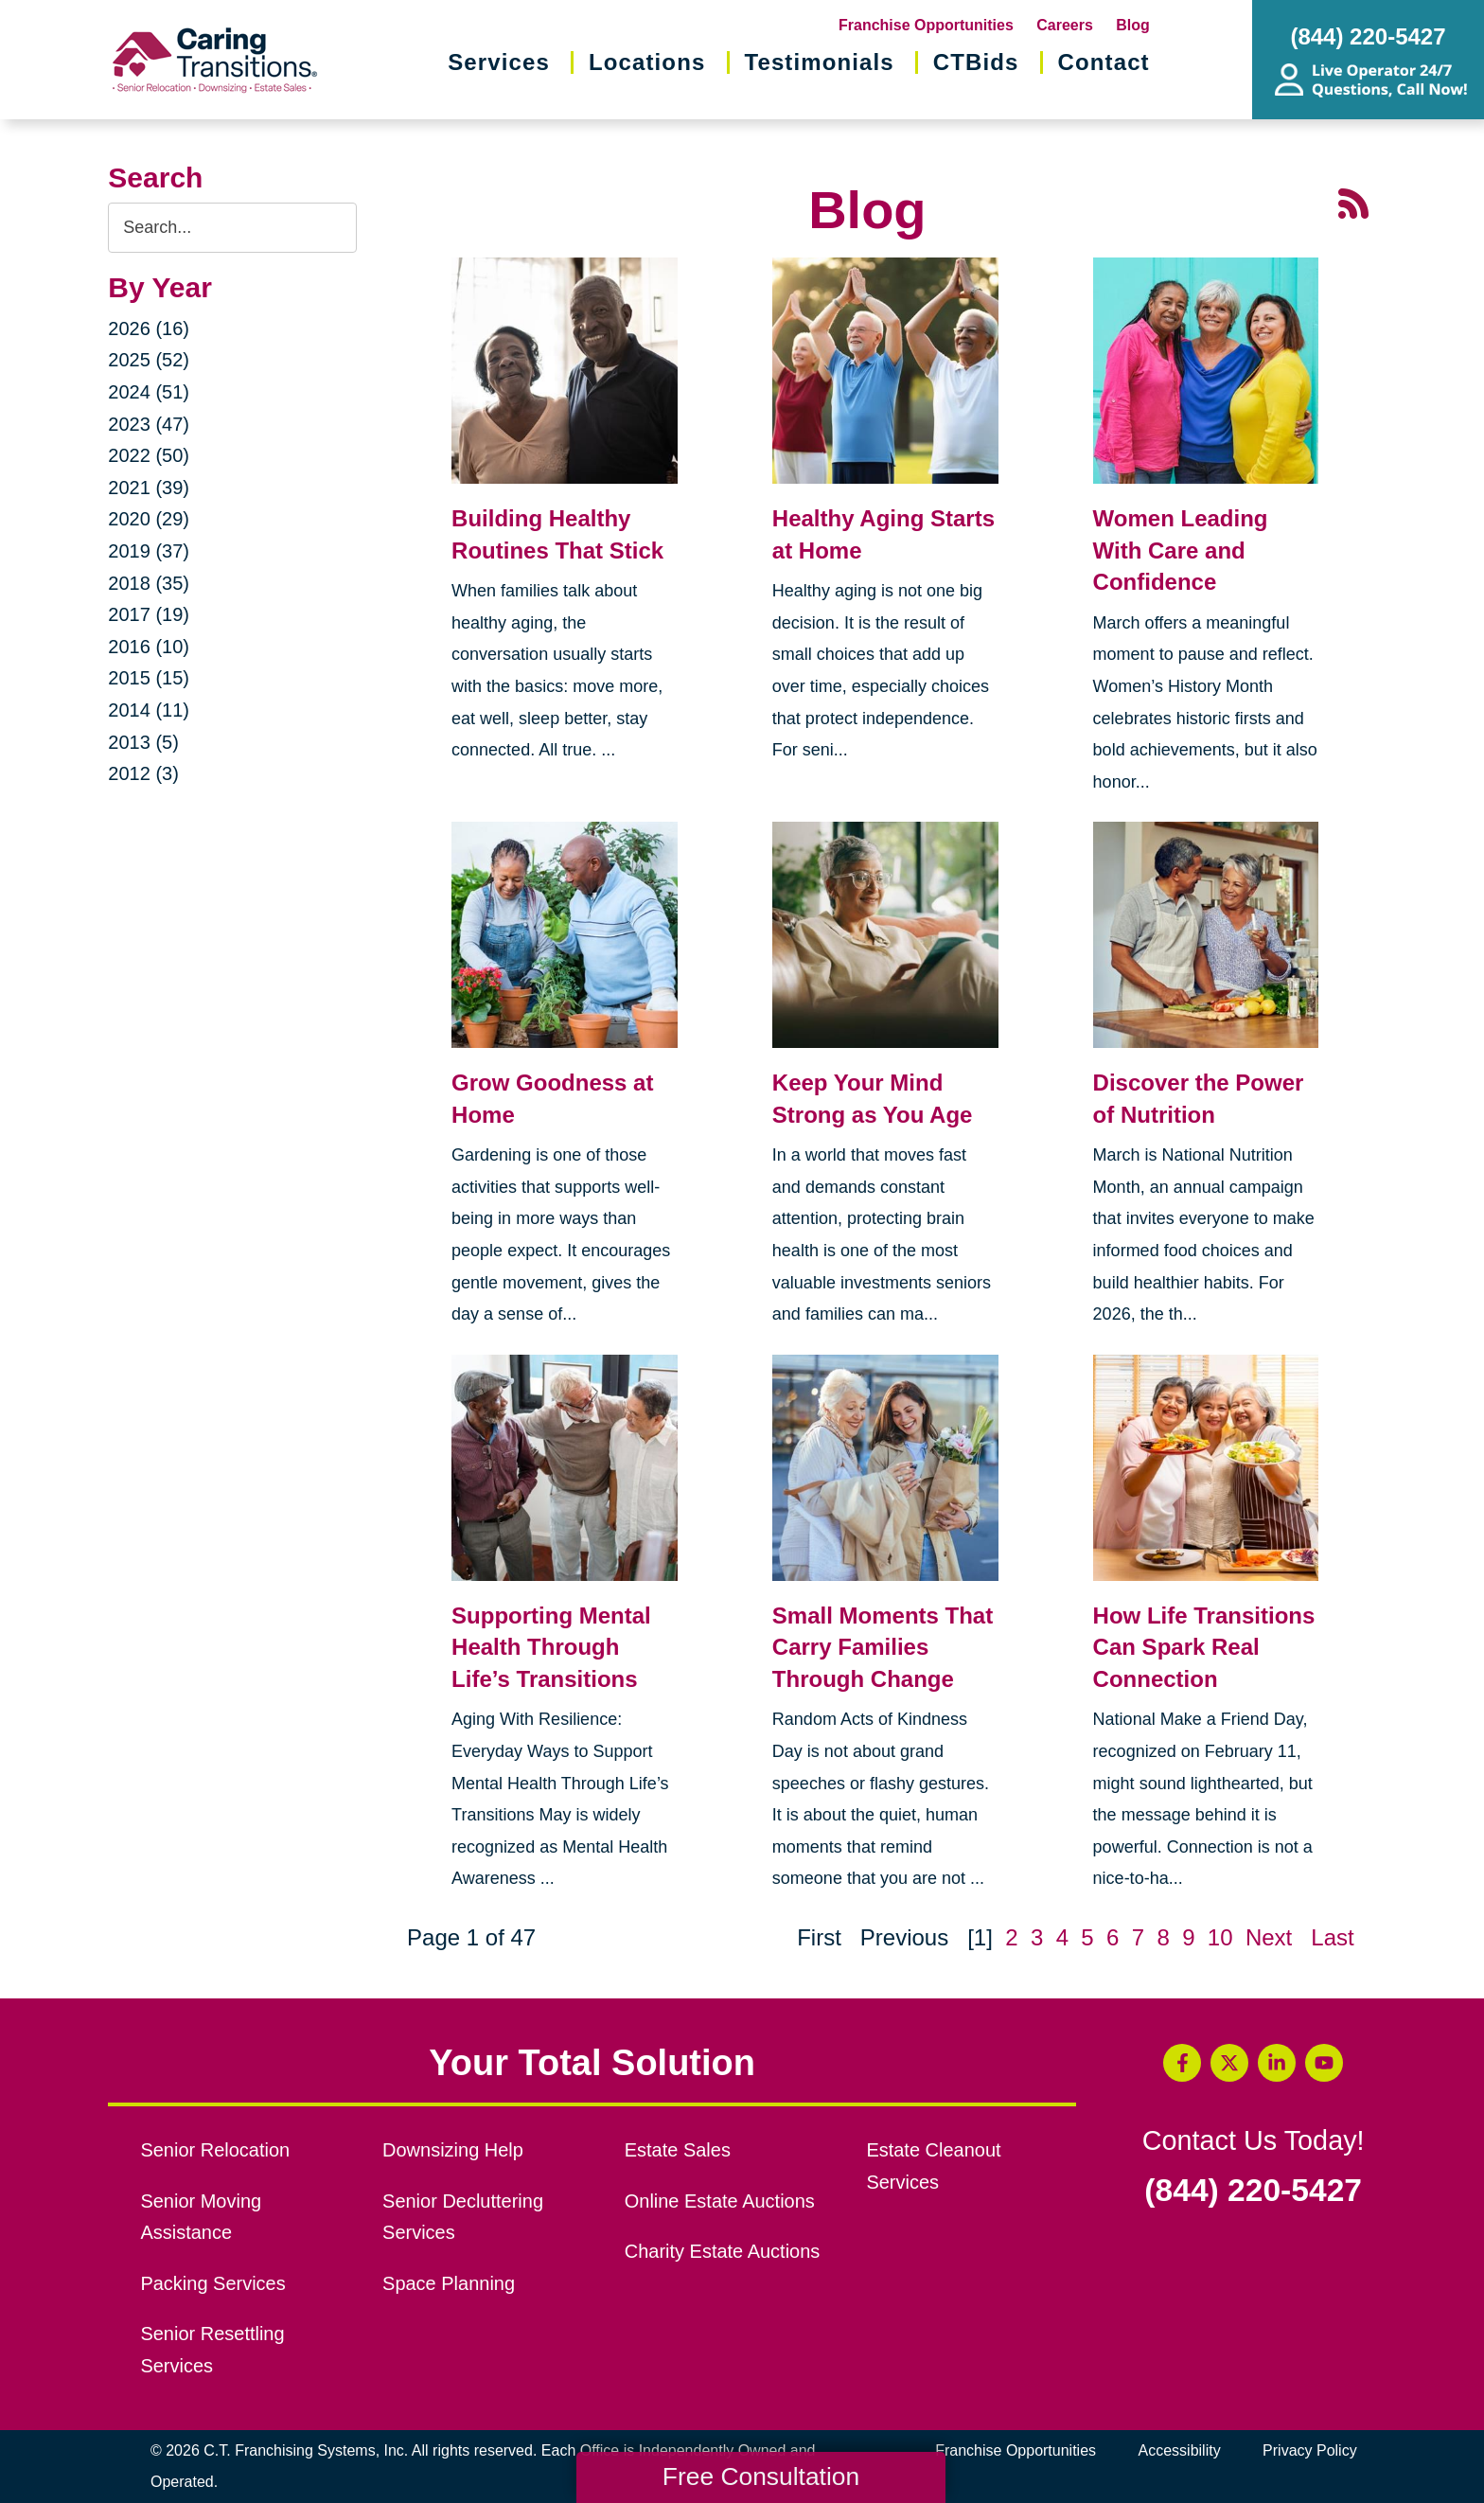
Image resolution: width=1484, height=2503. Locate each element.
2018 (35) (148, 583)
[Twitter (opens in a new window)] (1229, 2063)
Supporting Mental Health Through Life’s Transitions (551, 1647)
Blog (1133, 25)
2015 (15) (148, 677)
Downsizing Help (452, 2149)
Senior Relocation (215, 2149)
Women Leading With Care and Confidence (1180, 550)
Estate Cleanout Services (933, 2165)
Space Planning (448, 2283)
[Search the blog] (232, 228)
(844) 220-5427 (1253, 2191)
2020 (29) (148, 518)
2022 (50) (148, 455)
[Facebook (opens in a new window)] (1182, 2063)
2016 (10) (148, 646)
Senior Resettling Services (212, 2349)
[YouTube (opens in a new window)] (1324, 2063)
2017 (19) (148, 614)
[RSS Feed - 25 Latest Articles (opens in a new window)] (1353, 201)
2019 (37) (148, 551)
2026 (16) (148, 328)
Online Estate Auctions (720, 2201)
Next (1269, 1937)
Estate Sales (678, 2149)
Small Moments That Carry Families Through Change (882, 1647)
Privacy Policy (1310, 2450)
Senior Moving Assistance (200, 2217)
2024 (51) (148, 392)
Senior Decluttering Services (462, 2217)
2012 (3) (143, 773)
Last (1332, 1937)
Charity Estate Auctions (723, 2251)
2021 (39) (148, 487)
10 (1220, 1937)
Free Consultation (760, 2476)
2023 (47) (148, 424)
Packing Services (212, 2283)
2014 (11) (148, 710)
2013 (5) (143, 742)
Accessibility (1180, 2450)
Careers (1064, 25)
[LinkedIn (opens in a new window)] (1277, 2063)
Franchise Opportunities (926, 25)
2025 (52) (148, 359)
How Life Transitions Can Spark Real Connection (1204, 1647)
